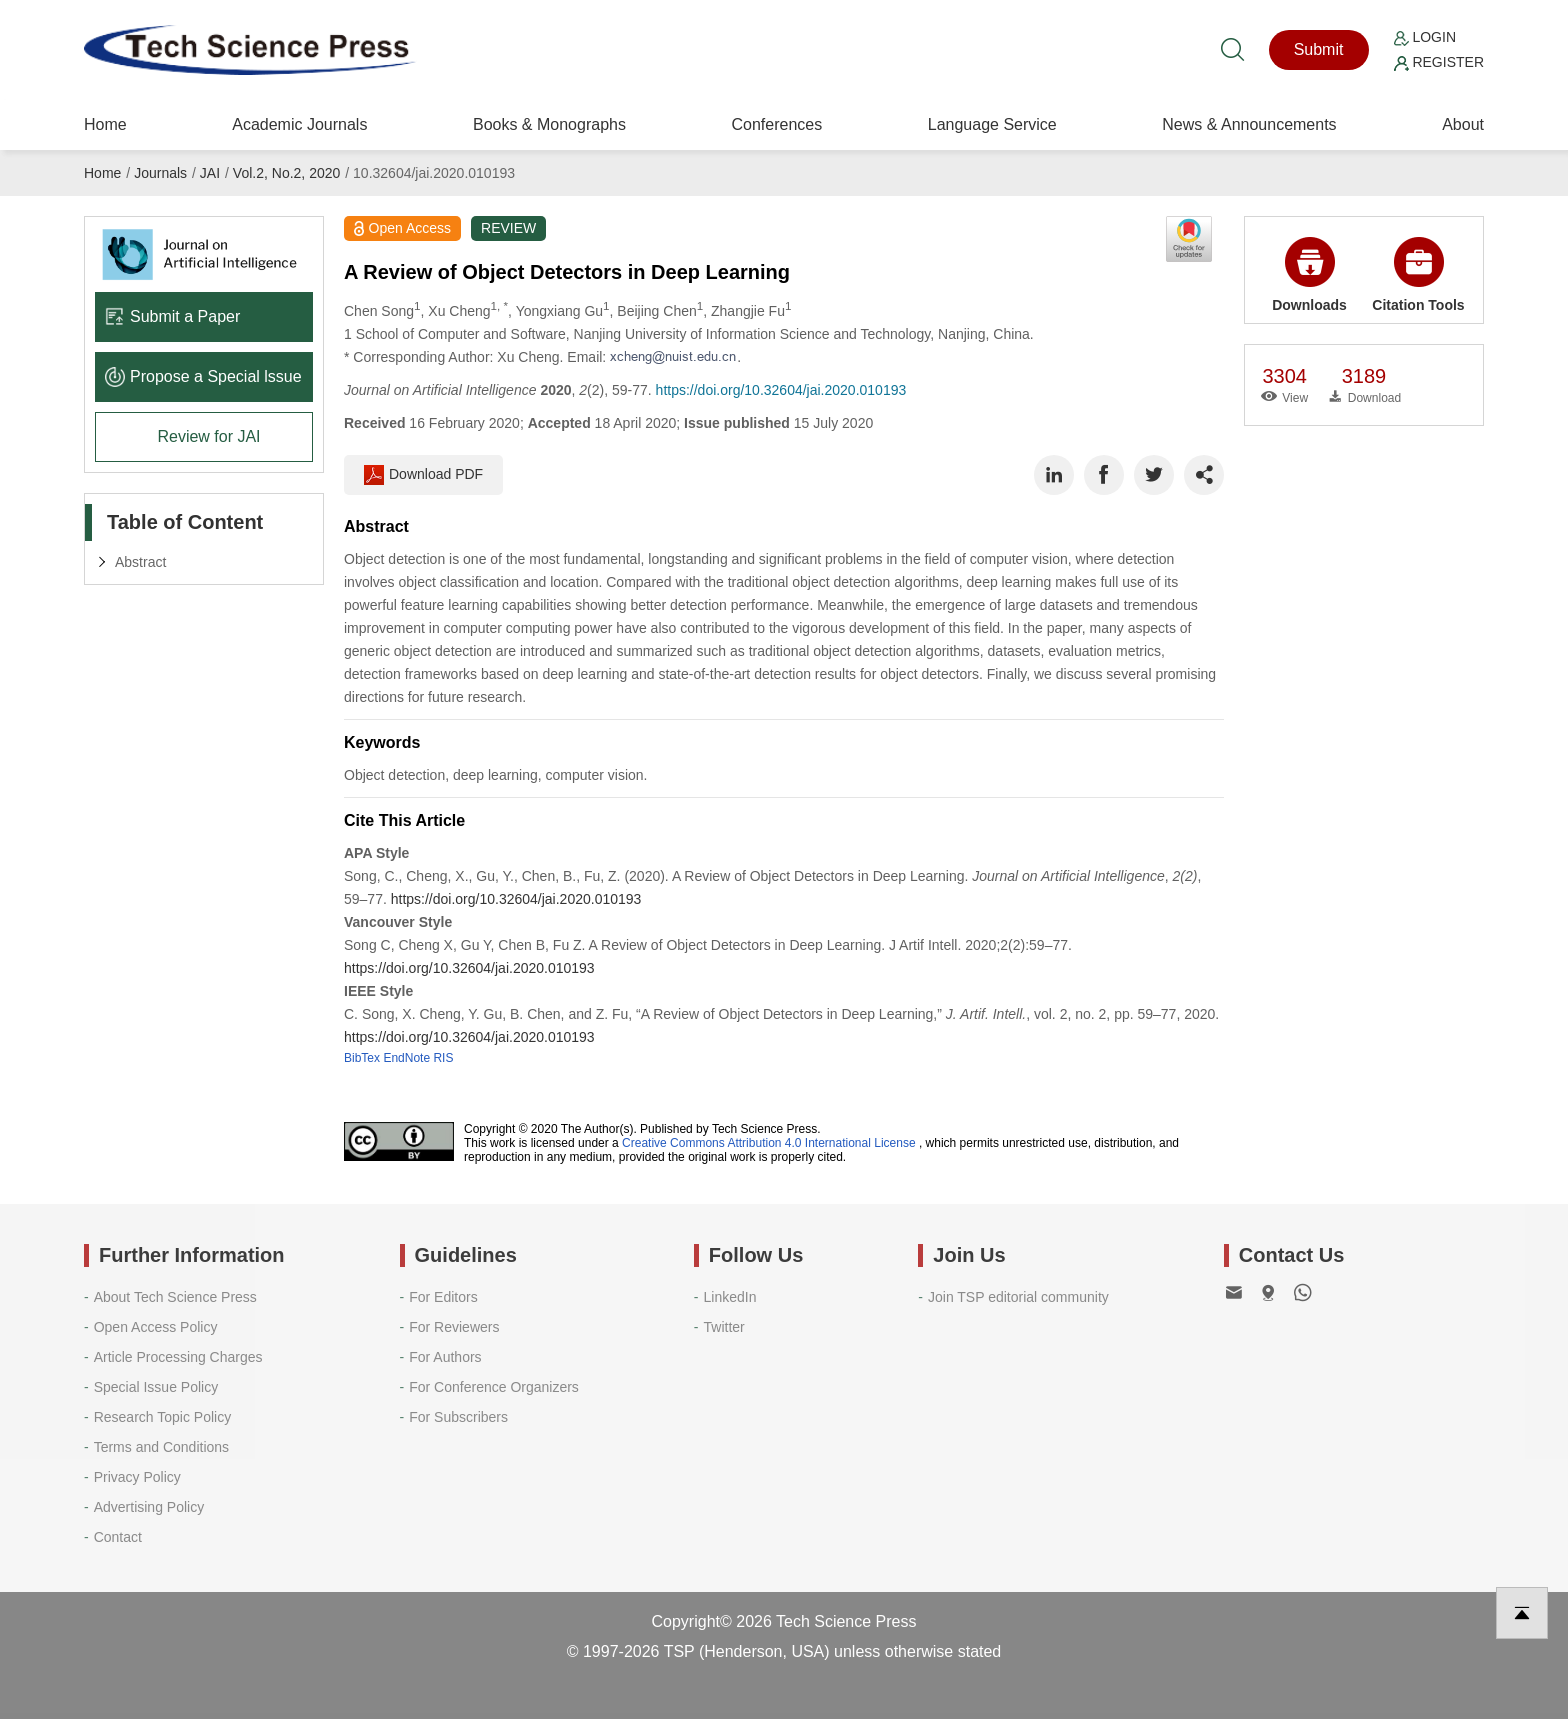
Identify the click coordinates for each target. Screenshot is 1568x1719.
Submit (1319, 49)
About (1463, 124)
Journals (160, 173)
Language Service (992, 124)
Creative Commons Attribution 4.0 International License (769, 1143)
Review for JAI (208, 436)
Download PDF (423, 475)
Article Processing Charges (178, 1357)
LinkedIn (730, 1297)
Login (1425, 37)
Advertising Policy (149, 1507)
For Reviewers (454, 1327)
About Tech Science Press (175, 1297)
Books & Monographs (549, 124)
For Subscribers (458, 1417)
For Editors (443, 1297)
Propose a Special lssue (203, 376)
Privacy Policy (137, 1477)
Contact (118, 1537)
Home (105, 124)
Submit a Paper (172, 316)
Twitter (724, 1327)
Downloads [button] (1309, 275)
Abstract (140, 562)
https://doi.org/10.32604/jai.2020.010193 (781, 390)
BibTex (362, 1058)
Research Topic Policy (162, 1417)
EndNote (406, 1058)
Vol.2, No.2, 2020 (286, 173)
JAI (210, 173)
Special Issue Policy (156, 1387)
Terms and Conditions (161, 1447)
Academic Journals (299, 124)
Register (1439, 62)
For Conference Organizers (494, 1387)
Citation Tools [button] (1418, 275)
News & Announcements (1249, 124)
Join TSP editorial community (1018, 1297)
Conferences (776, 124)
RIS (443, 1058)
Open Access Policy (156, 1327)
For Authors (445, 1357)
